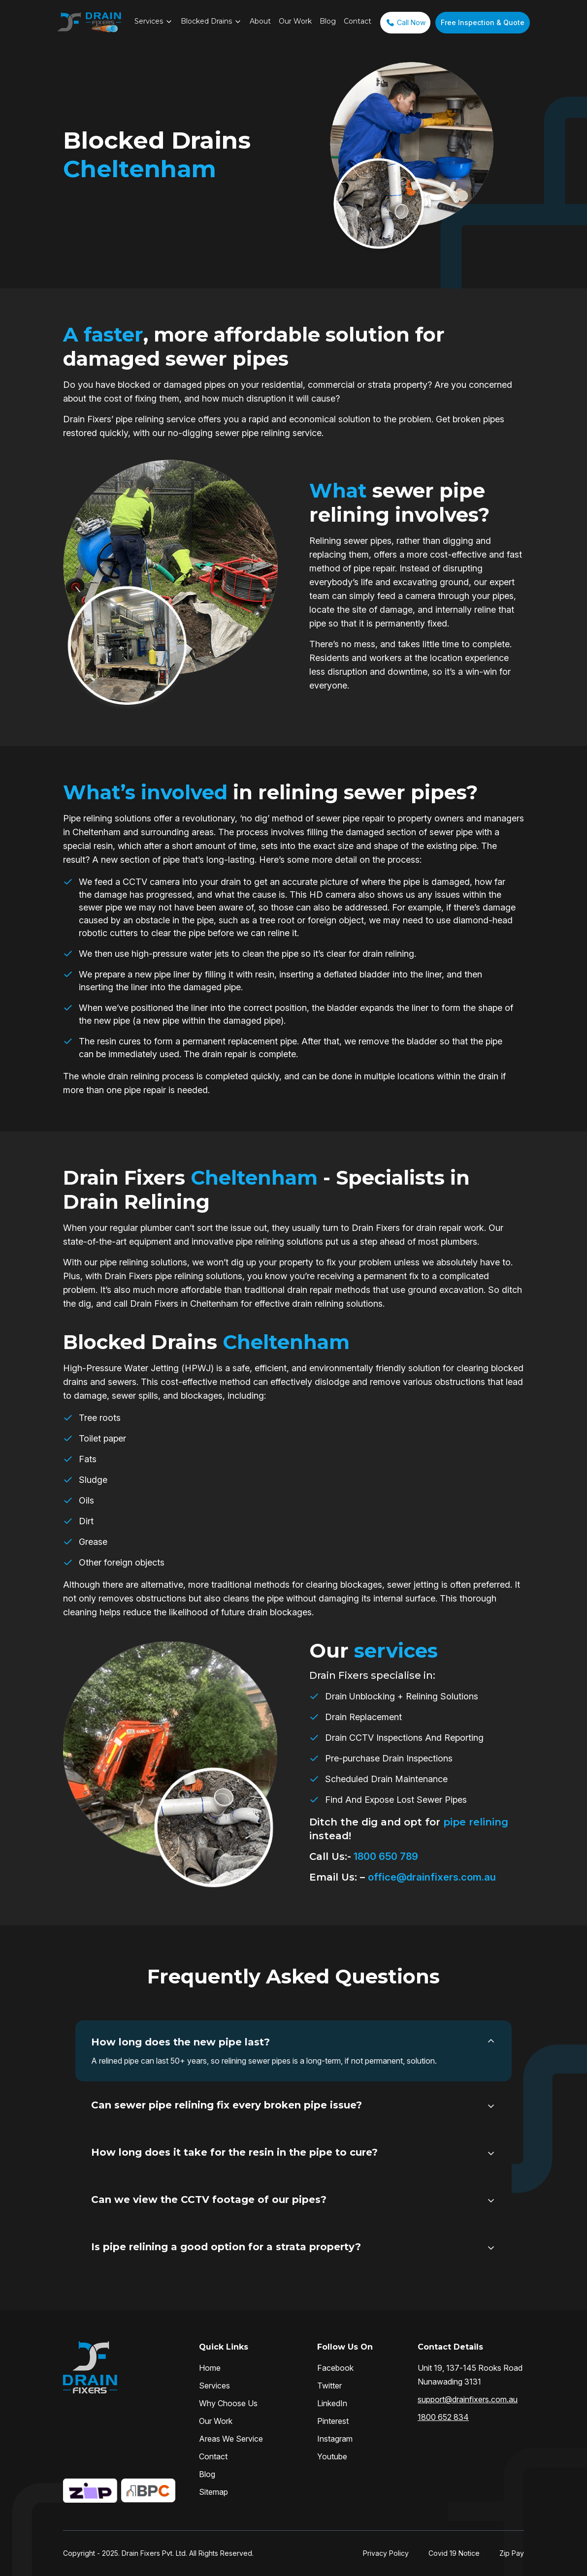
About (260, 21)
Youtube (332, 2456)
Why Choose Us (228, 2403)
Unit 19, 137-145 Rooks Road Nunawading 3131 (470, 2375)
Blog (328, 21)
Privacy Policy (386, 2553)
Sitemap (213, 2492)
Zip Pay (511, 2553)
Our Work (295, 21)
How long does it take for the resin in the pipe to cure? (234, 2152)
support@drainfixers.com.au (468, 2399)
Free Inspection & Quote (482, 22)
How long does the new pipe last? (180, 2042)
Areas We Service (231, 2439)
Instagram (335, 2439)
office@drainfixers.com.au (432, 1877)
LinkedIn (332, 2403)
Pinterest (333, 2421)
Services (148, 21)
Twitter (329, 2385)
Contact (357, 21)
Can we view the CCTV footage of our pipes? (208, 2199)
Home (210, 2368)
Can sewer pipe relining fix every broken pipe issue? (226, 2105)
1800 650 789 (384, 1856)
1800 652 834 (443, 2417)
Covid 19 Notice (454, 2553)
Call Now (405, 23)
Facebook (335, 2368)
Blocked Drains (206, 21)
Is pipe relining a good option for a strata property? (226, 2247)
